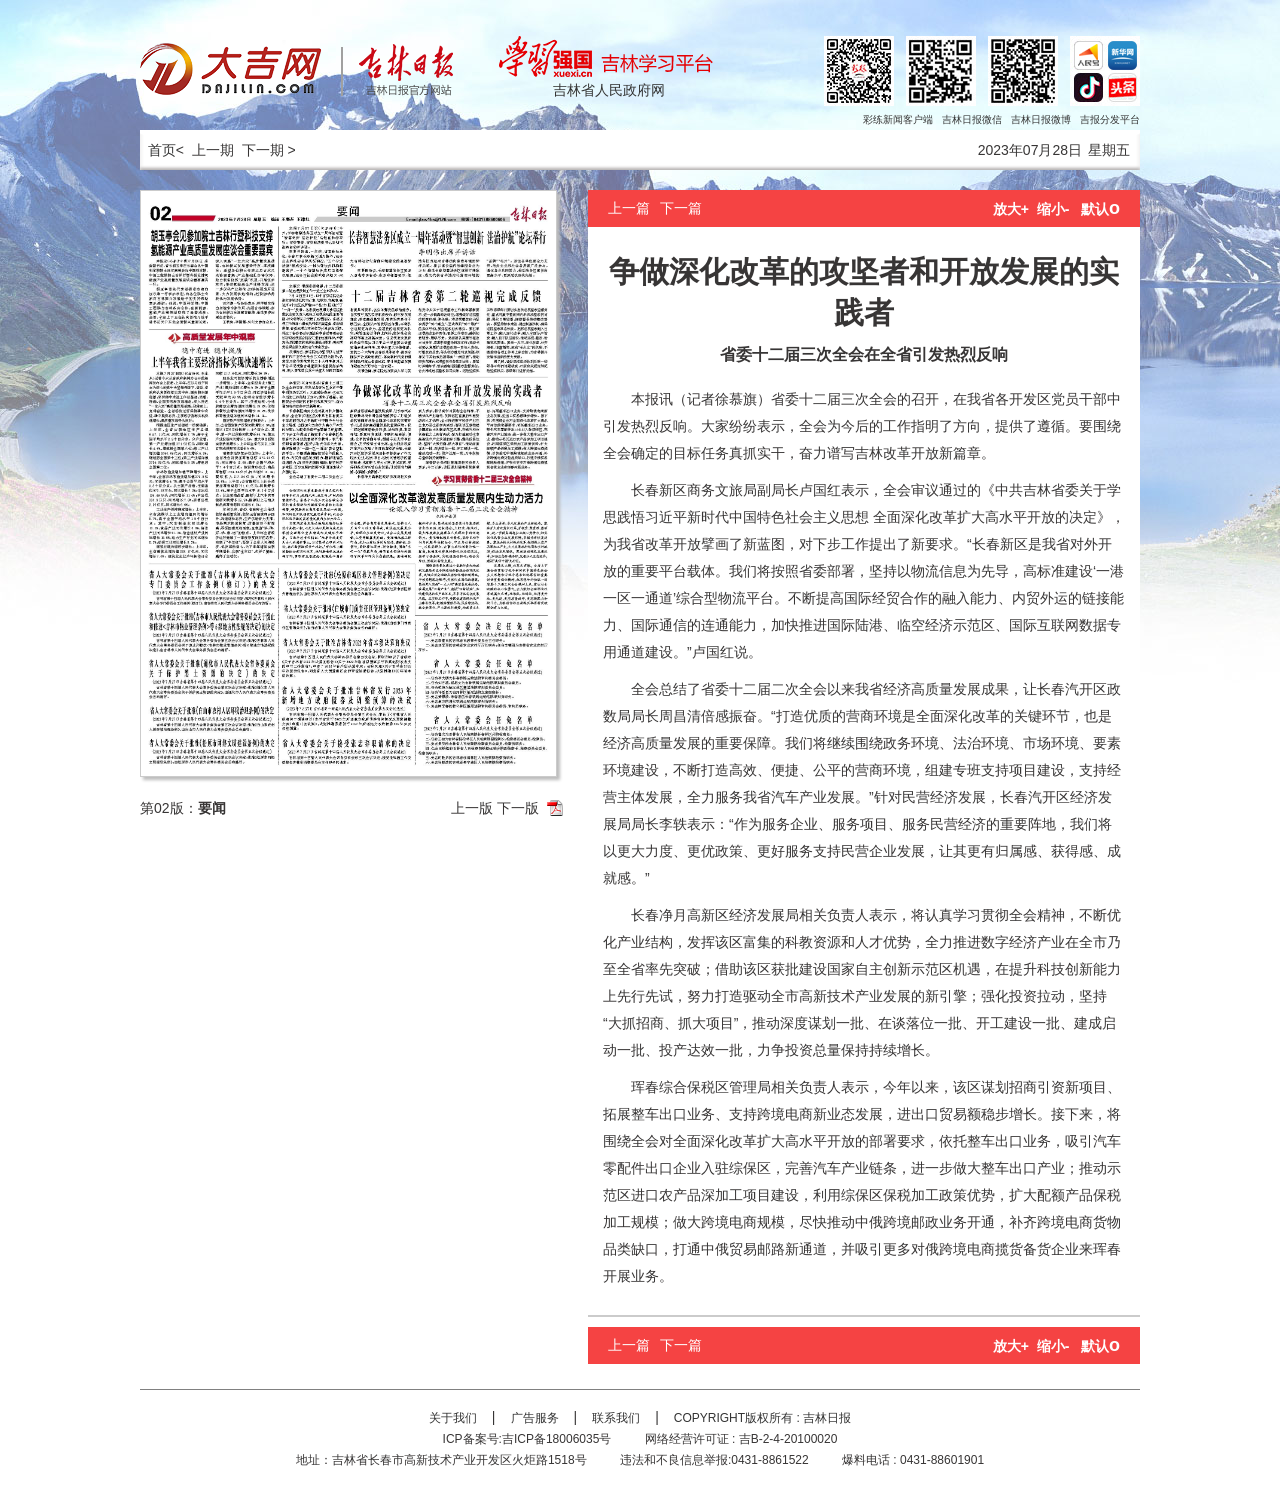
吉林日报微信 (972, 119)
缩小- (1053, 209)
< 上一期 (205, 150)
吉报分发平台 (1110, 119)
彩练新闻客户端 (898, 119)
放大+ (1011, 209)
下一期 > (269, 150)
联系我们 (616, 1418)
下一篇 (681, 208)
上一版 (472, 808)
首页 (158, 150)
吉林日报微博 (1041, 119)
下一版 (518, 808)
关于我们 (453, 1418)
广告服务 (535, 1418)
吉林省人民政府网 (609, 90)
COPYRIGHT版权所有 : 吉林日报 (762, 1418)
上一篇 (629, 208)
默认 (1100, 209)
